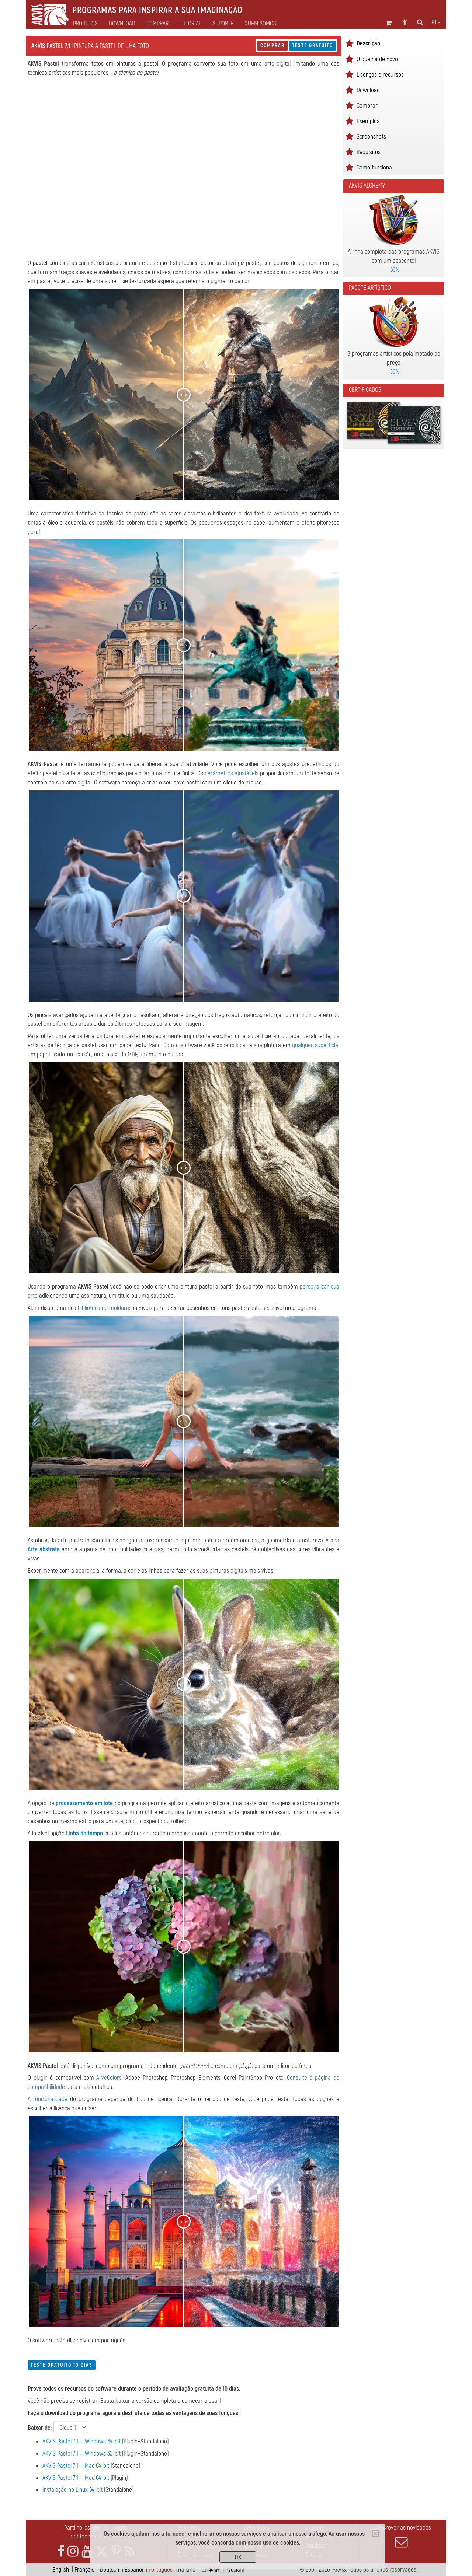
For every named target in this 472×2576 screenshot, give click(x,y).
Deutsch (109, 2569)
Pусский (234, 2569)
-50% (393, 371)
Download (122, 23)
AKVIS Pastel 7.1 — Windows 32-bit (81, 2453)
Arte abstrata (44, 1549)
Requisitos (369, 152)
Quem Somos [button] (260, 23)
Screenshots (371, 136)
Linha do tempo (84, 1833)
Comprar (272, 45)
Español (134, 2569)
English (60, 2569)
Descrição (368, 43)
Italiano (186, 2569)
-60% (393, 269)
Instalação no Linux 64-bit (72, 2489)
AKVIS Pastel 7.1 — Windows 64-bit (81, 2441)
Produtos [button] (85, 23)
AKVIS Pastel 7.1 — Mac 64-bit (75, 2466)
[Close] (375, 2534)
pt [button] (436, 22)
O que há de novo (377, 59)
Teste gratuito (312, 45)
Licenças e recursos (380, 74)
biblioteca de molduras (105, 1308)
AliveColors (109, 2078)
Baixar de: (40, 2428)
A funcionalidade (47, 2099)
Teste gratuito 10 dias (62, 2365)
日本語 (210, 2569)
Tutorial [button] (190, 23)
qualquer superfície (315, 1045)
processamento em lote (84, 1803)
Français (84, 2569)
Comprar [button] (157, 23)
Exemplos (368, 121)
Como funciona (374, 167)
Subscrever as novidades (401, 2536)
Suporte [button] (222, 23)
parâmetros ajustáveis (231, 773)
